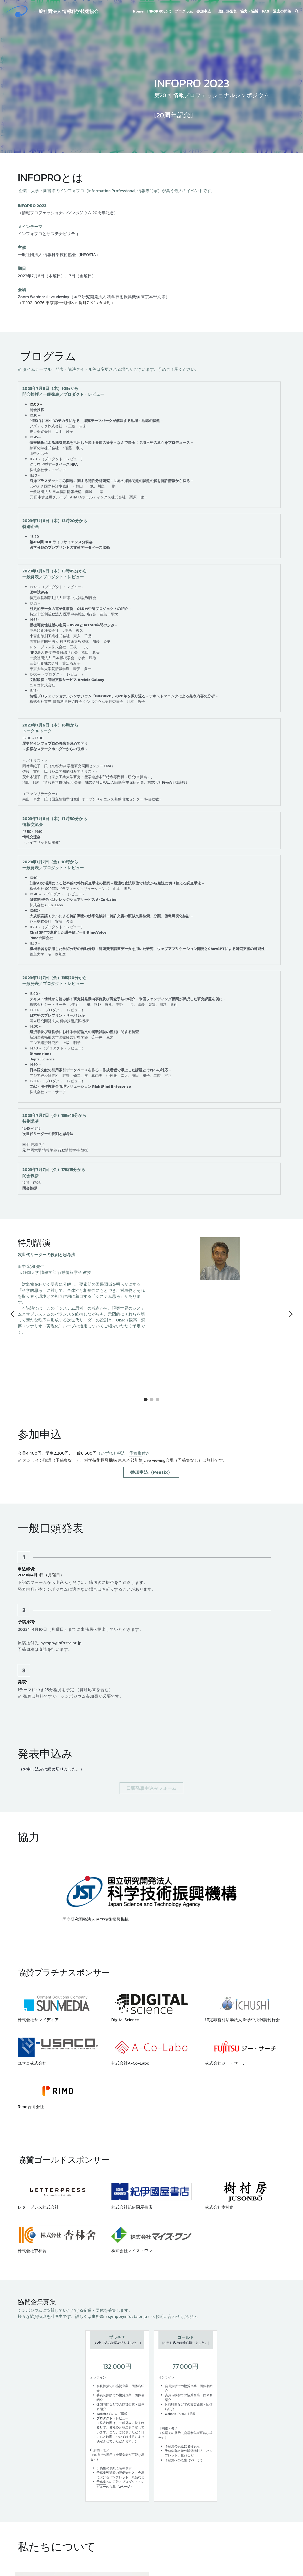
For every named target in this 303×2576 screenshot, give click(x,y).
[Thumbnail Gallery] (58, 1671)
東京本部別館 (153, 299)
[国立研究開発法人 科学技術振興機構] (151, 1558)
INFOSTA (88, 257)
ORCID (165, 2255)
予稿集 (135, 1202)
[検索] (296, 11)
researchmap (172, 2261)
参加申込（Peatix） (151, 1224)
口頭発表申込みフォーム (151, 1455)
